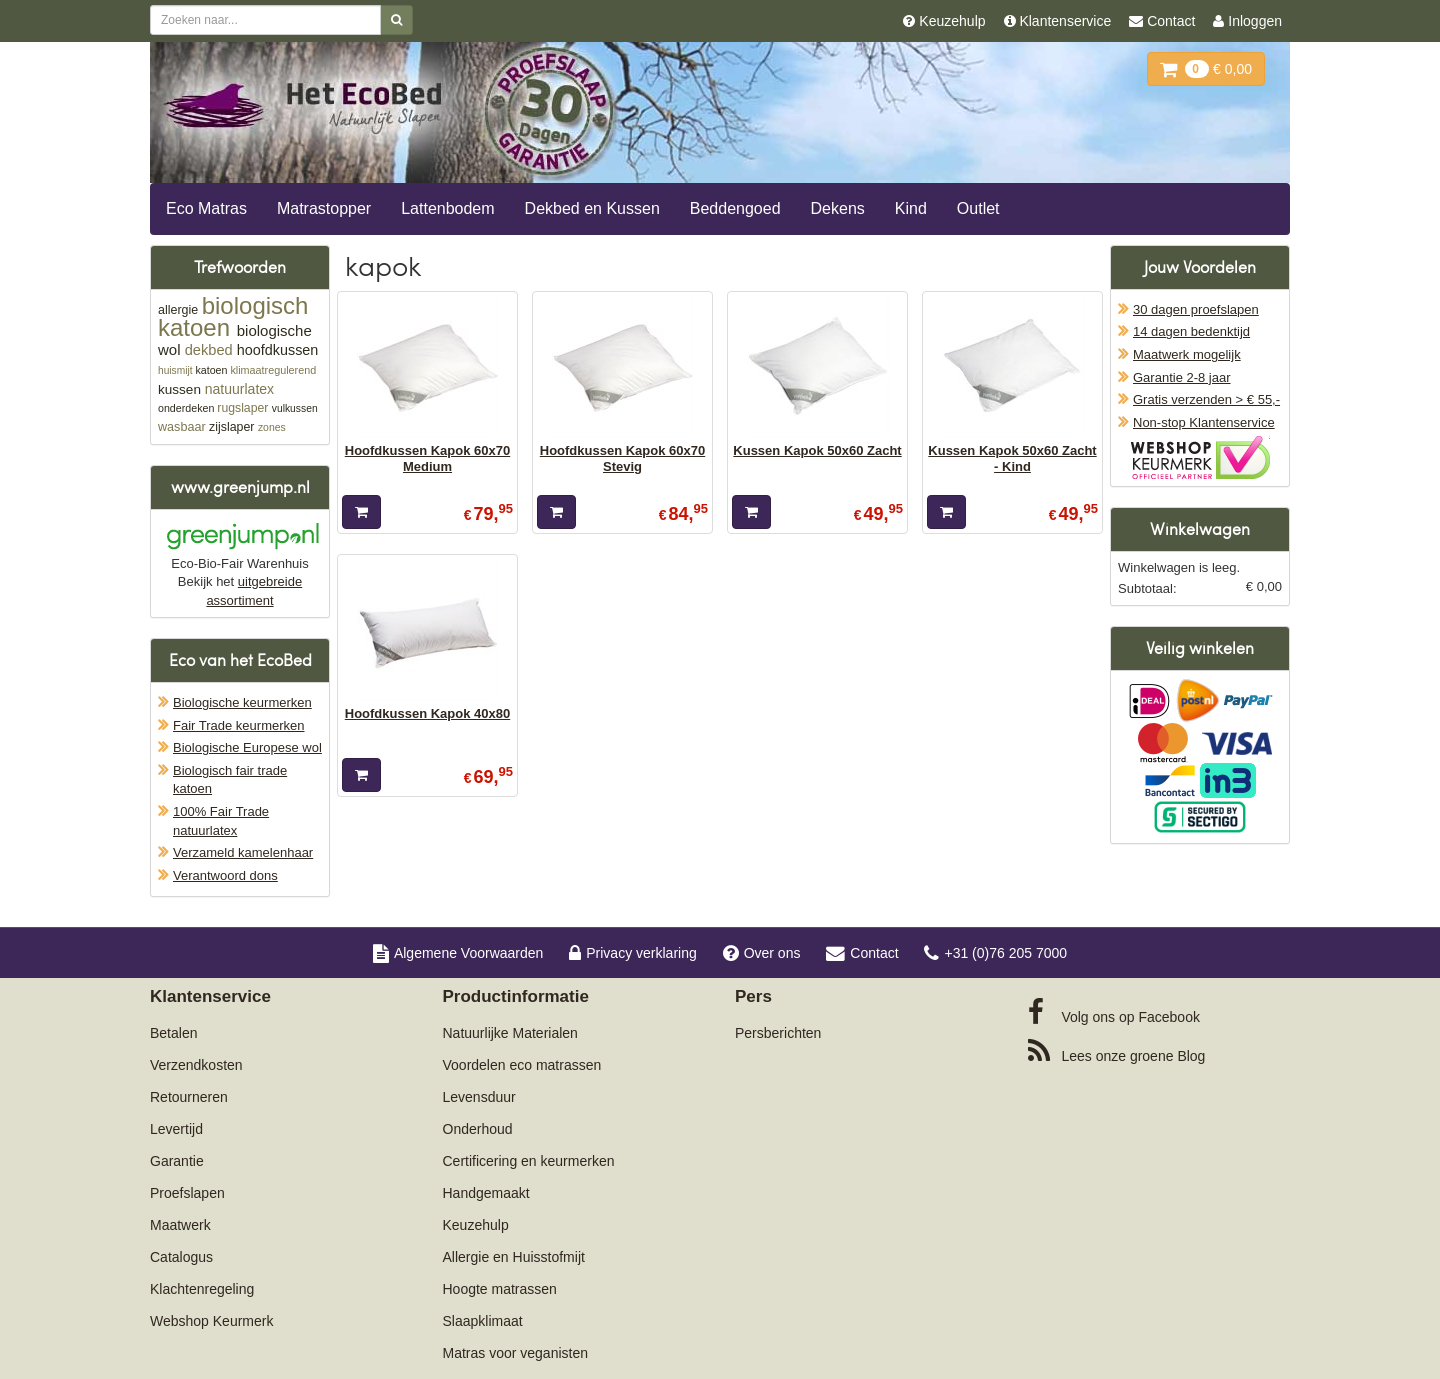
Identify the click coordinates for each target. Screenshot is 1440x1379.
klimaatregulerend (273, 370)
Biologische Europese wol (247, 747)
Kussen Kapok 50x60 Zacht (817, 450)
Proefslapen (187, 1193)
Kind (911, 208)
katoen (211, 370)
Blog (1117, 1051)
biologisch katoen (233, 316)
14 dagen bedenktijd (1191, 331)
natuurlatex (239, 389)
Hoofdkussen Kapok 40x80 (427, 713)
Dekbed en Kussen (592, 208)
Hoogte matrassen (500, 1289)
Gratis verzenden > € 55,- (1206, 399)
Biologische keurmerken (242, 702)
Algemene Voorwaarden (458, 953)
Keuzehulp (476, 1225)
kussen (179, 389)
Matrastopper (324, 208)
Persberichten (778, 1033)
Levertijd (176, 1129)
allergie (178, 310)
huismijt (175, 370)
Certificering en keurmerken (529, 1161)
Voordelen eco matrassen (522, 1065)
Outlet (978, 208)
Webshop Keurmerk (211, 1321)
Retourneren (189, 1097)
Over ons (762, 953)
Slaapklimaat (483, 1321)
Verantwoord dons (225, 875)
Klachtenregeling (202, 1289)
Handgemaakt (486, 1193)
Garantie (177, 1161)
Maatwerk (180, 1225)
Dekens (838, 208)
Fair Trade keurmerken (239, 725)
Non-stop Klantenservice (1204, 422)
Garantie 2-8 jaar (1182, 377)
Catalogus (181, 1257)
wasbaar (182, 427)
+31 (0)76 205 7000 (995, 953)
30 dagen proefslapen (1196, 309)
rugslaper (242, 408)
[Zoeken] (396, 20)
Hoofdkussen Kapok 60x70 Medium (427, 458)
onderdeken (186, 408)
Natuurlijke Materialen (510, 1033)
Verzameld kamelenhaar (243, 852)
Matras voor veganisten (516, 1353)
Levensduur (479, 1097)
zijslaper (231, 427)
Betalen (173, 1033)
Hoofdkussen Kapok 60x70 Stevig (622, 458)
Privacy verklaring (632, 953)
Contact (862, 953)
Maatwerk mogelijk (1187, 354)
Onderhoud (478, 1129)
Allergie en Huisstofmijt (514, 1257)
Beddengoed (735, 208)
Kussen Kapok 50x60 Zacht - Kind (1012, 458)
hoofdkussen (278, 350)
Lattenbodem (447, 208)
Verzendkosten (196, 1065)
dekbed (209, 350)
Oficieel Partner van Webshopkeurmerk (1200, 457)
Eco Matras (206, 208)
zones (272, 427)
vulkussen (295, 408)
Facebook (1114, 1012)
